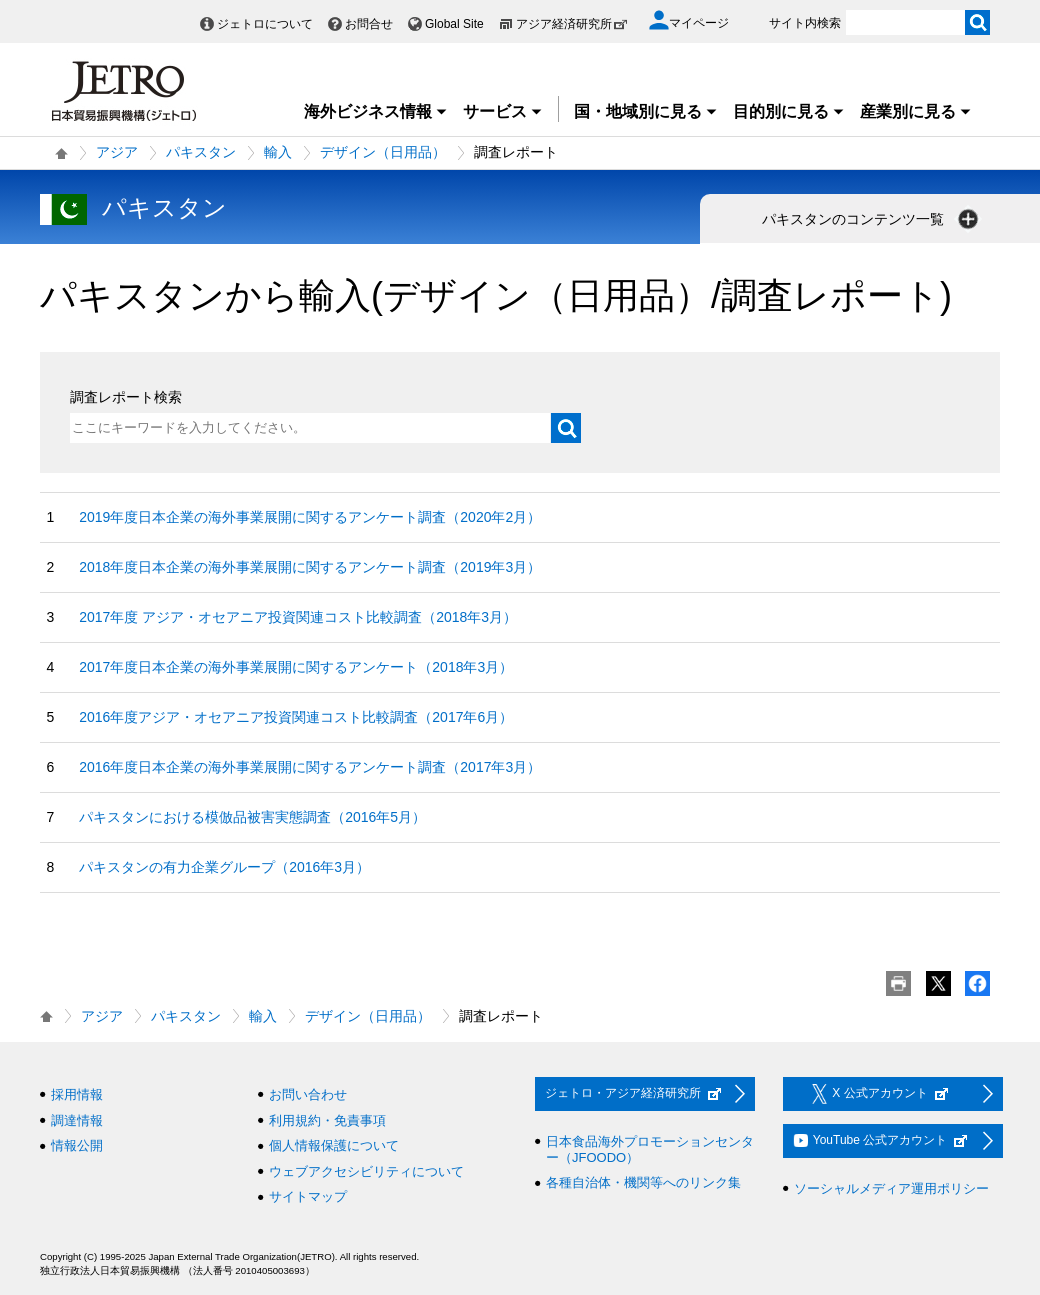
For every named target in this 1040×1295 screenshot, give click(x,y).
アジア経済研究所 (572, 24)
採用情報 (77, 1094)
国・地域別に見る (646, 111)
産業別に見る (916, 111)
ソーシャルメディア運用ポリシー (891, 1188)
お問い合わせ (308, 1094)
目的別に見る (789, 111)
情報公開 (77, 1145)
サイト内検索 (805, 23)
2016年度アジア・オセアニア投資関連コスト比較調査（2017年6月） (296, 717)
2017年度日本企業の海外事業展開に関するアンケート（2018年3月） (296, 667)
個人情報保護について (334, 1145)
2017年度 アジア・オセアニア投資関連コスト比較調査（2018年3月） (298, 617)
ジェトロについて (265, 24)
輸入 (278, 152)
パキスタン (201, 152)
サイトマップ (308, 1196)
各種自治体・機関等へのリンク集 (643, 1182)
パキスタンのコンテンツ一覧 (872, 219)
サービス (503, 111)
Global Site (454, 24)
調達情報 (77, 1120)
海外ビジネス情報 (376, 111)
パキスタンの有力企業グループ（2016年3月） (224, 867)
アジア (117, 152)
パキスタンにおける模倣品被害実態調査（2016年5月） (252, 817)
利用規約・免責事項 (327, 1120)
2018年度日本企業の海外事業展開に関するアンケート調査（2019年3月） (310, 567)
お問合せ (369, 24)
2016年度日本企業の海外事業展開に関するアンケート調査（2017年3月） (310, 767)
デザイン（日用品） (383, 152)
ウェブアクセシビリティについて (366, 1171)
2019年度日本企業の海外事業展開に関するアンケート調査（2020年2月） (310, 517)
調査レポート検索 (126, 397)
